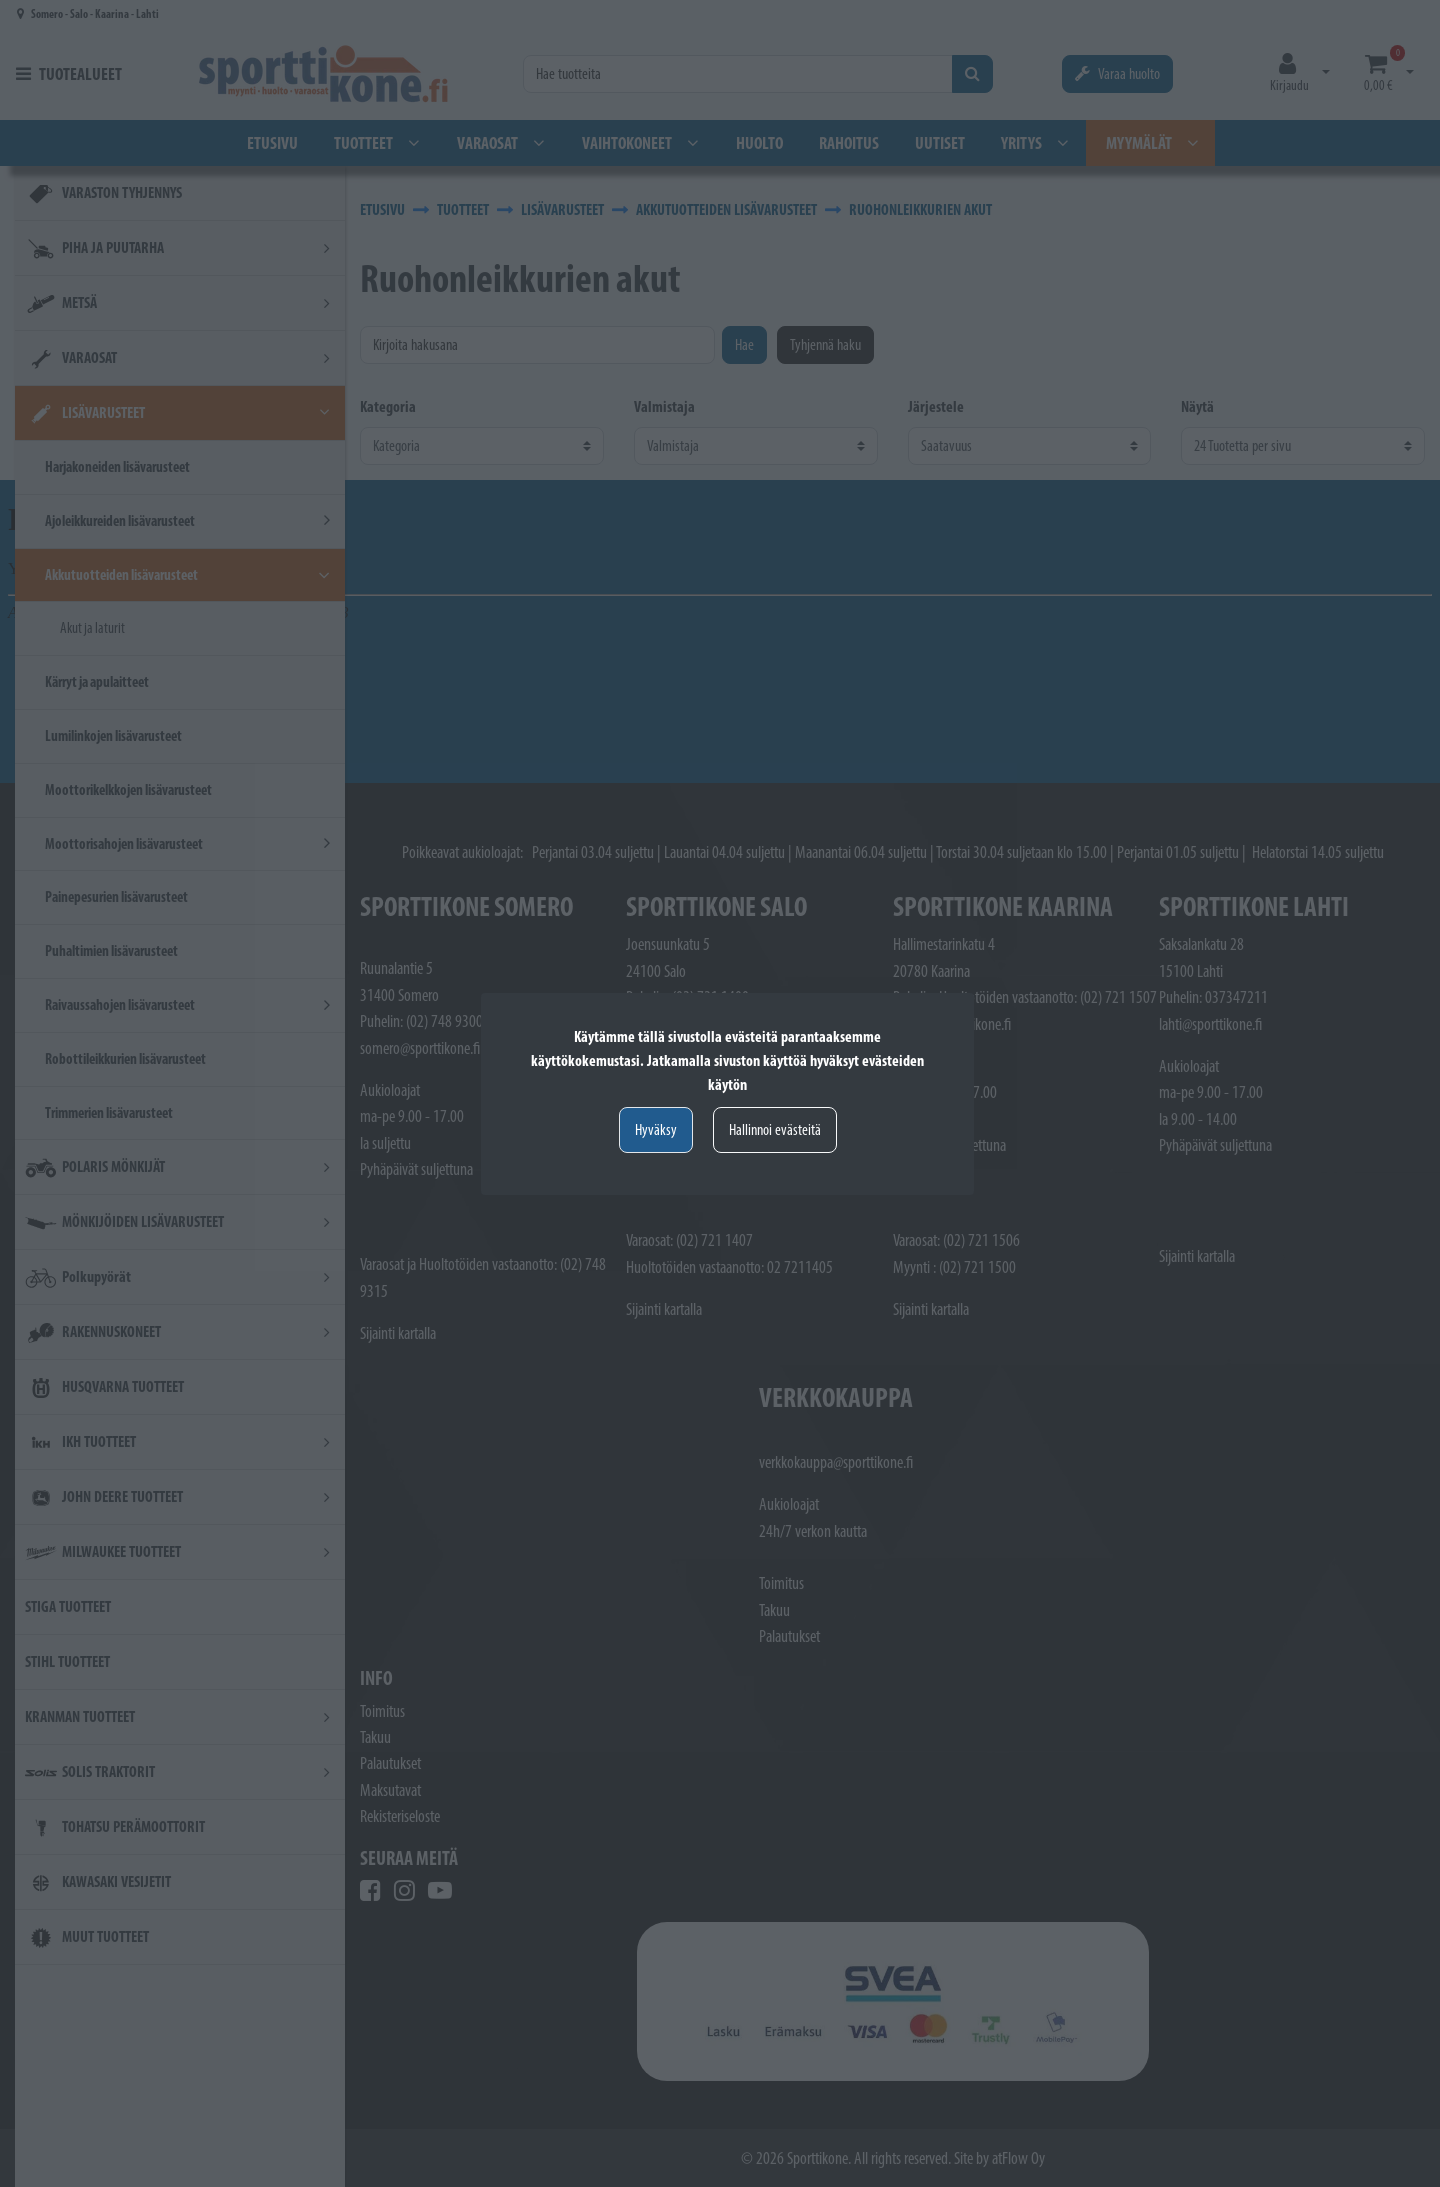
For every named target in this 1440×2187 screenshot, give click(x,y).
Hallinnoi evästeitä (775, 1129)
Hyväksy (656, 1129)
